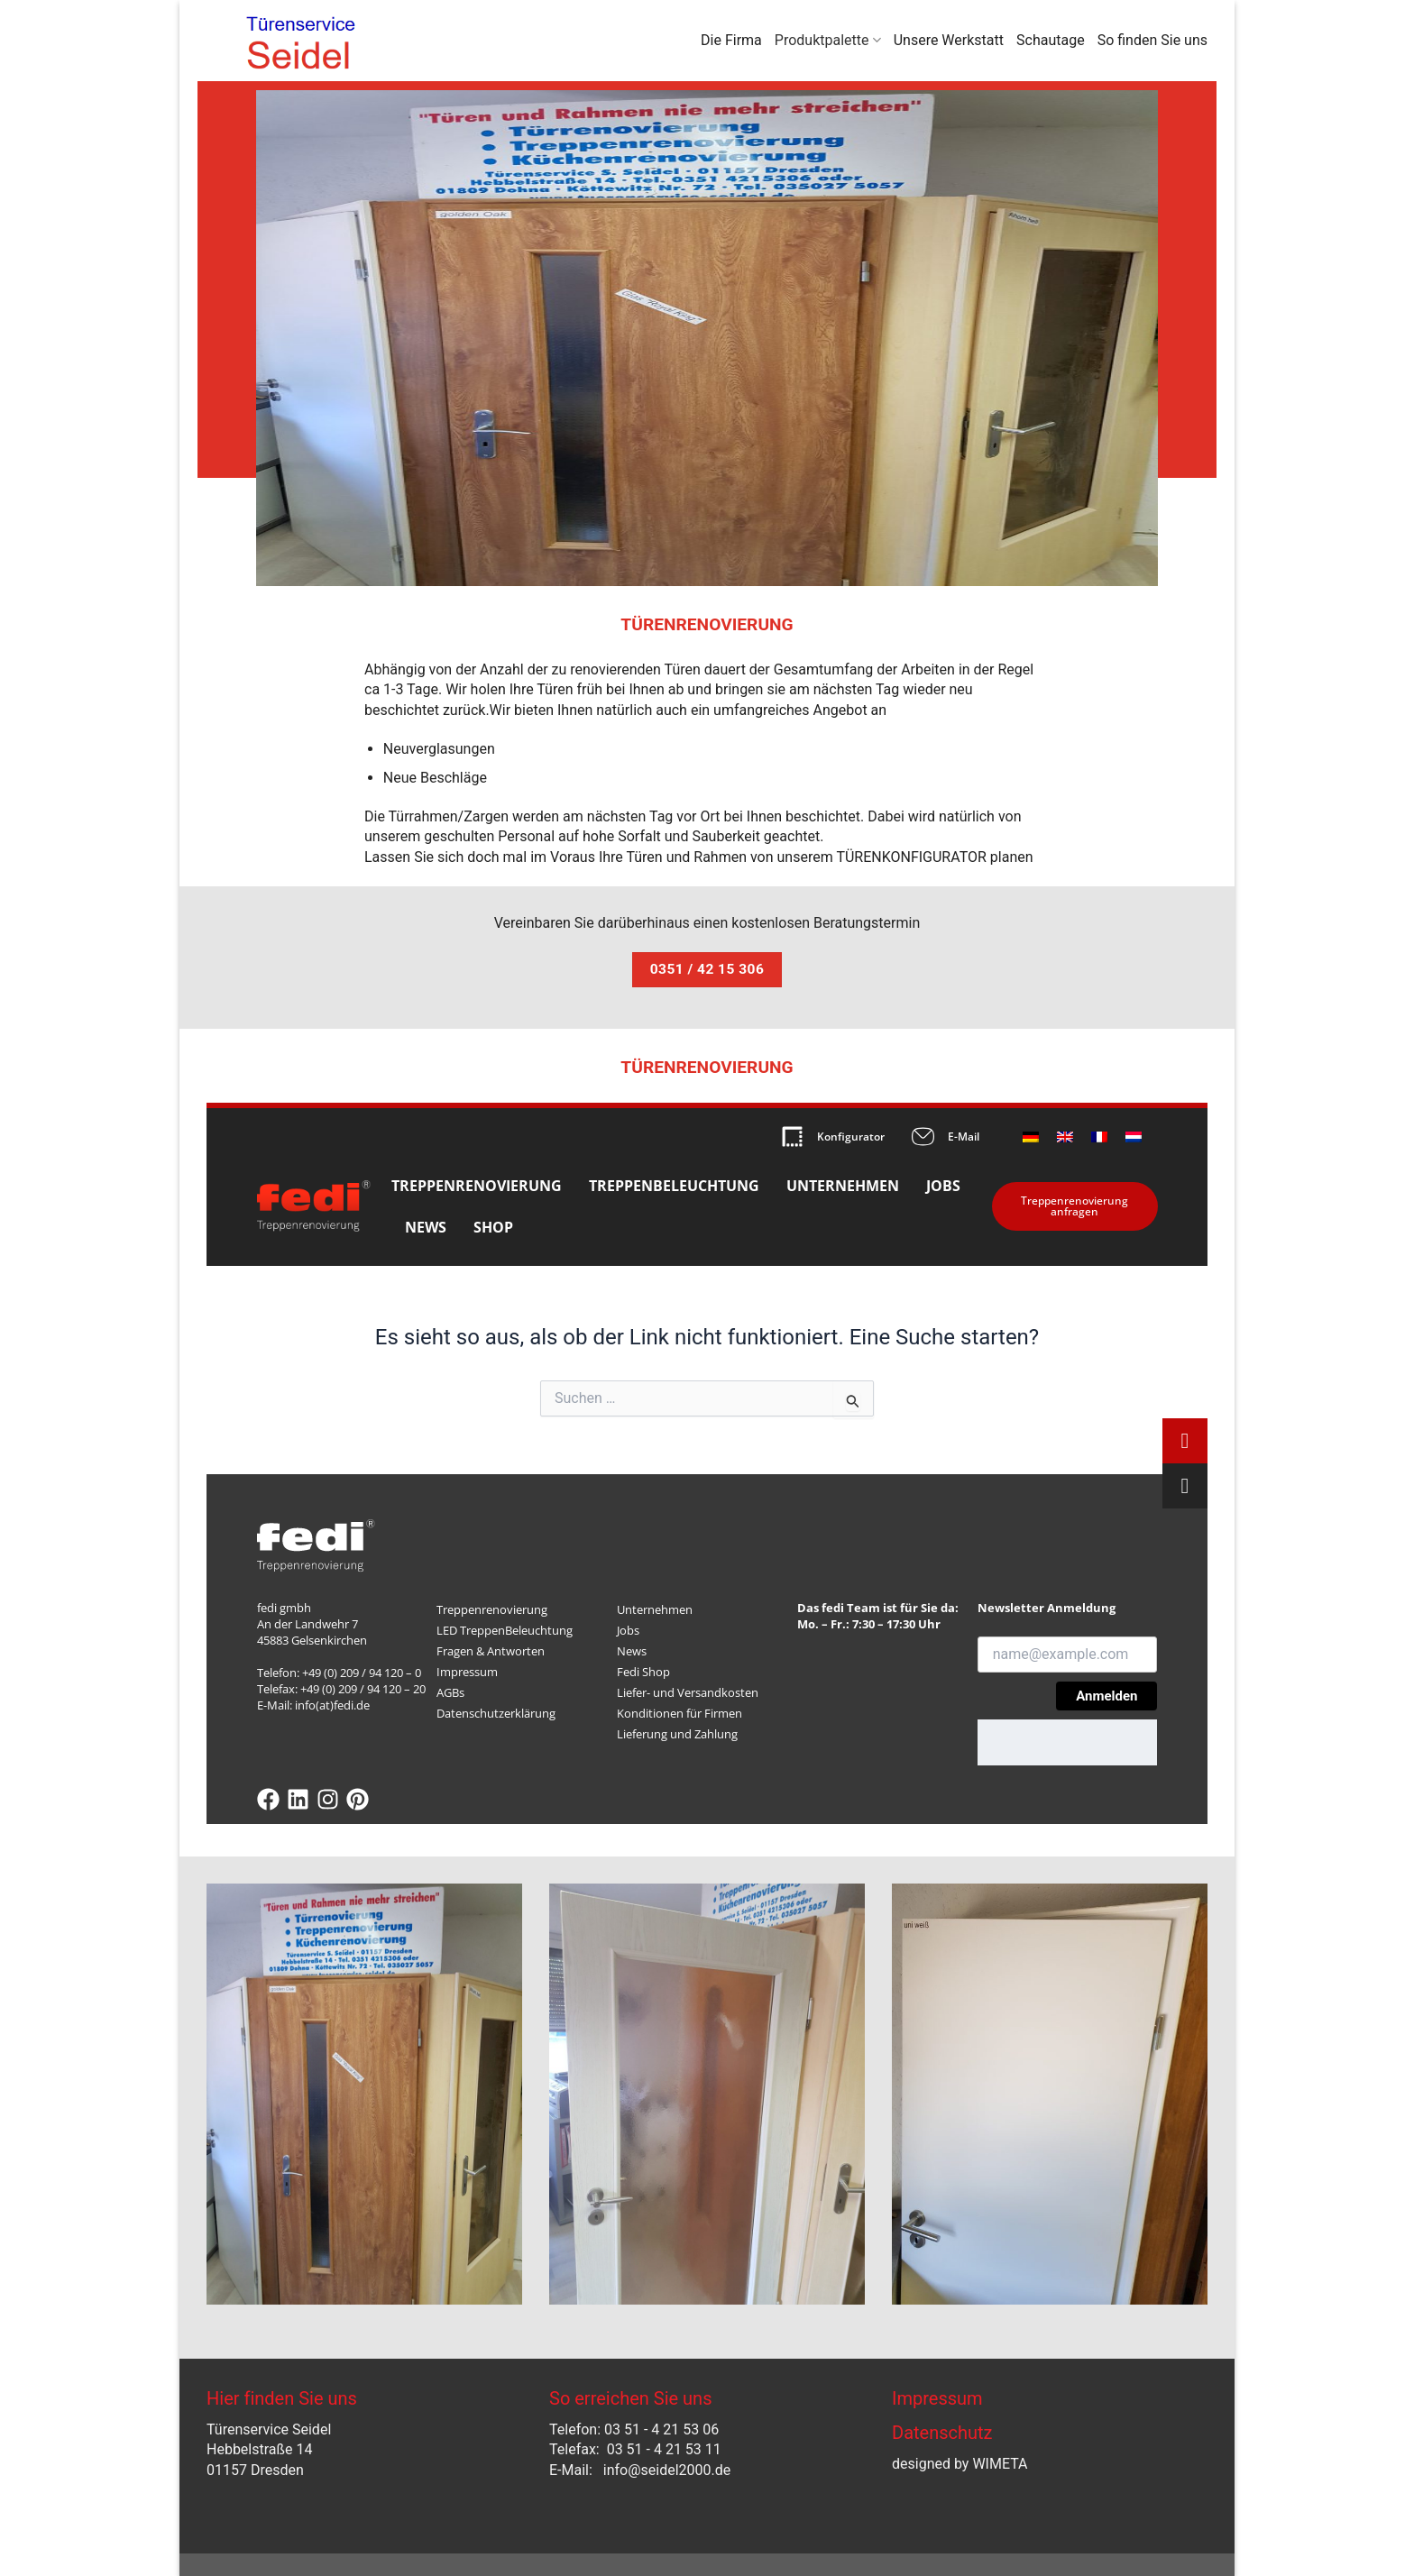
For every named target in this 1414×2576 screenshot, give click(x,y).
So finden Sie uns (1152, 40)
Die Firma (731, 40)
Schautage (1050, 40)
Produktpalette (828, 41)
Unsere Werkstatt (949, 40)
